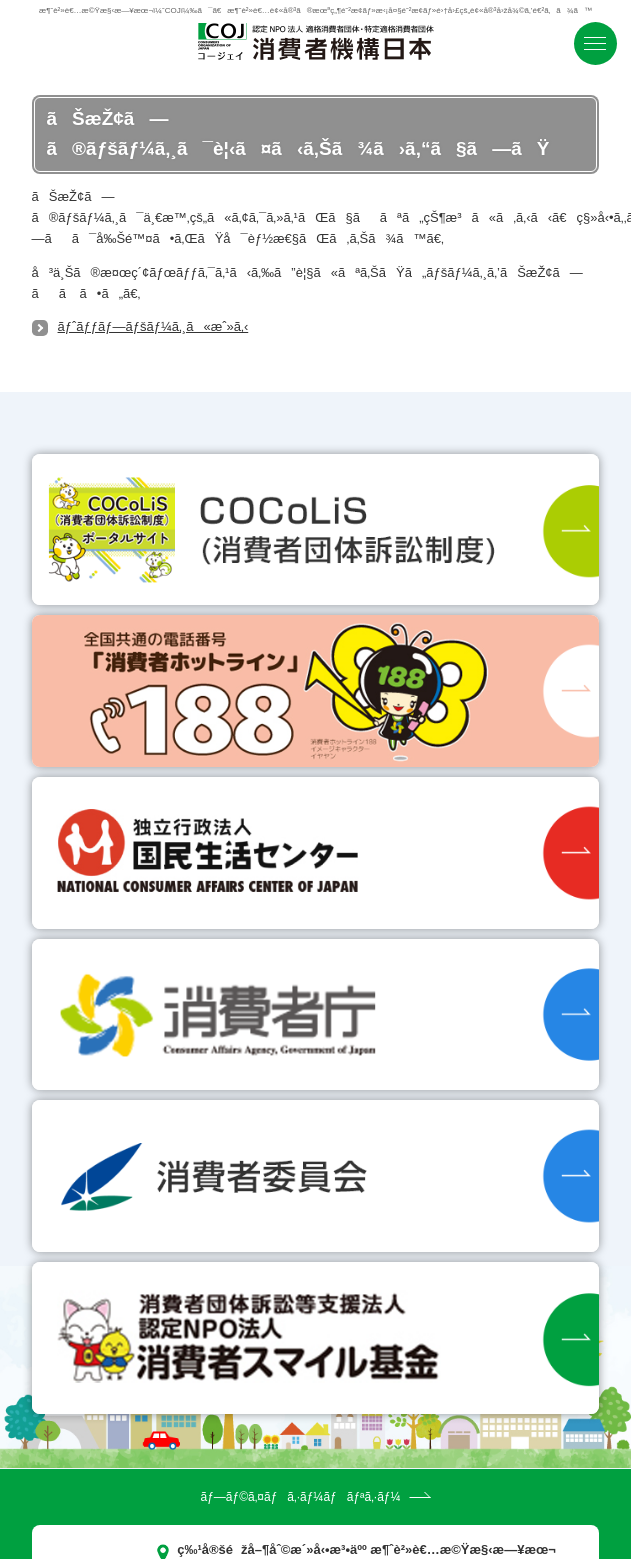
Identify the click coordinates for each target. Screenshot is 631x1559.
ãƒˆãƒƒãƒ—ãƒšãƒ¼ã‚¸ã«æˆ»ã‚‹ (153, 326)
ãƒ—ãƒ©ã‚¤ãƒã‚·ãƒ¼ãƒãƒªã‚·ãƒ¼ (300, 1497)
